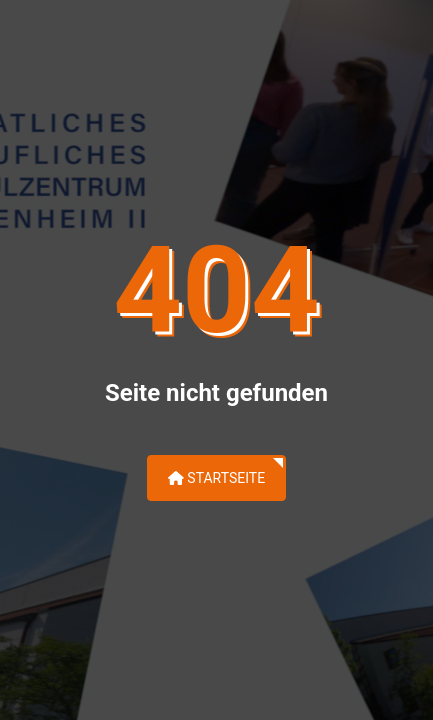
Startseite (216, 478)
